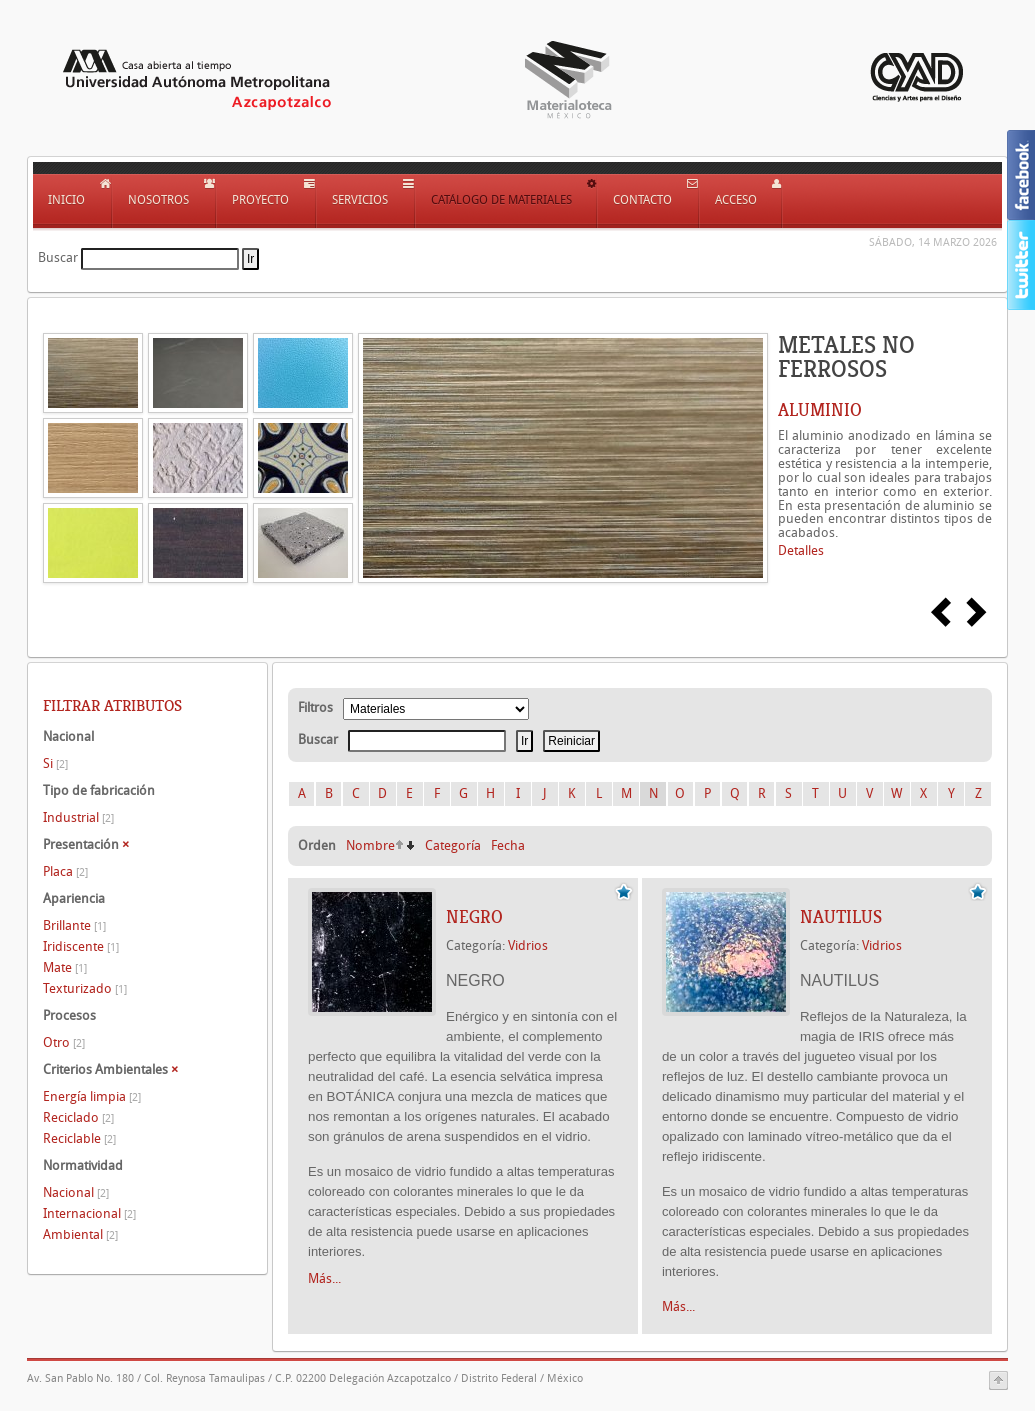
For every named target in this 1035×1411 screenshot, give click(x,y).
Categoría (453, 845)
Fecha (508, 845)
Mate (65, 967)
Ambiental (80, 1234)
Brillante (74, 925)
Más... (324, 1278)
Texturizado (85, 988)
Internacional (89, 1213)
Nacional (76, 1192)
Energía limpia (92, 1096)
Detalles (801, 550)
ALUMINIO (820, 410)
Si (55, 763)
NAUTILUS (841, 917)
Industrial (78, 817)
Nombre (370, 845)
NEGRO (474, 917)
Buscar (58, 257)
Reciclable (79, 1138)
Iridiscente (81, 946)
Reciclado (78, 1117)
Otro (64, 1042)
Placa (65, 871)
